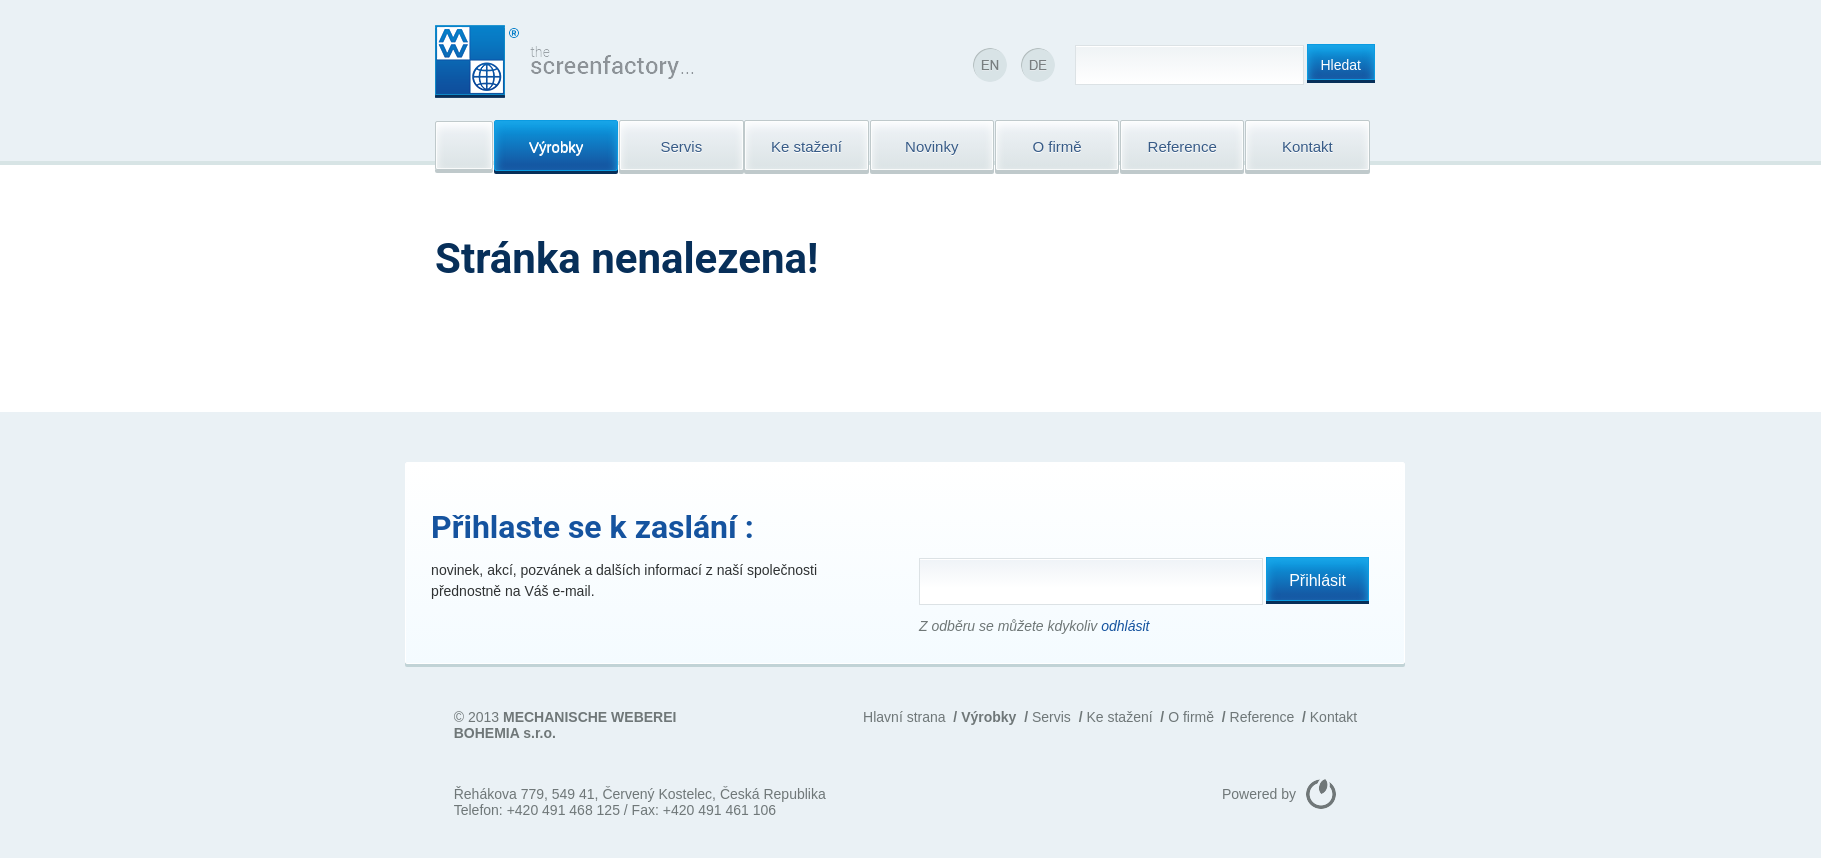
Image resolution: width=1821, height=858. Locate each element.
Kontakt (1333, 717)
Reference (1262, 717)
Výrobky (988, 717)
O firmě (1191, 717)
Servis (1051, 717)
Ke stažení (1119, 717)
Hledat (1341, 65)
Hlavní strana (904, 717)
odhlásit (1125, 626)
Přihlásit (1317, 580)
